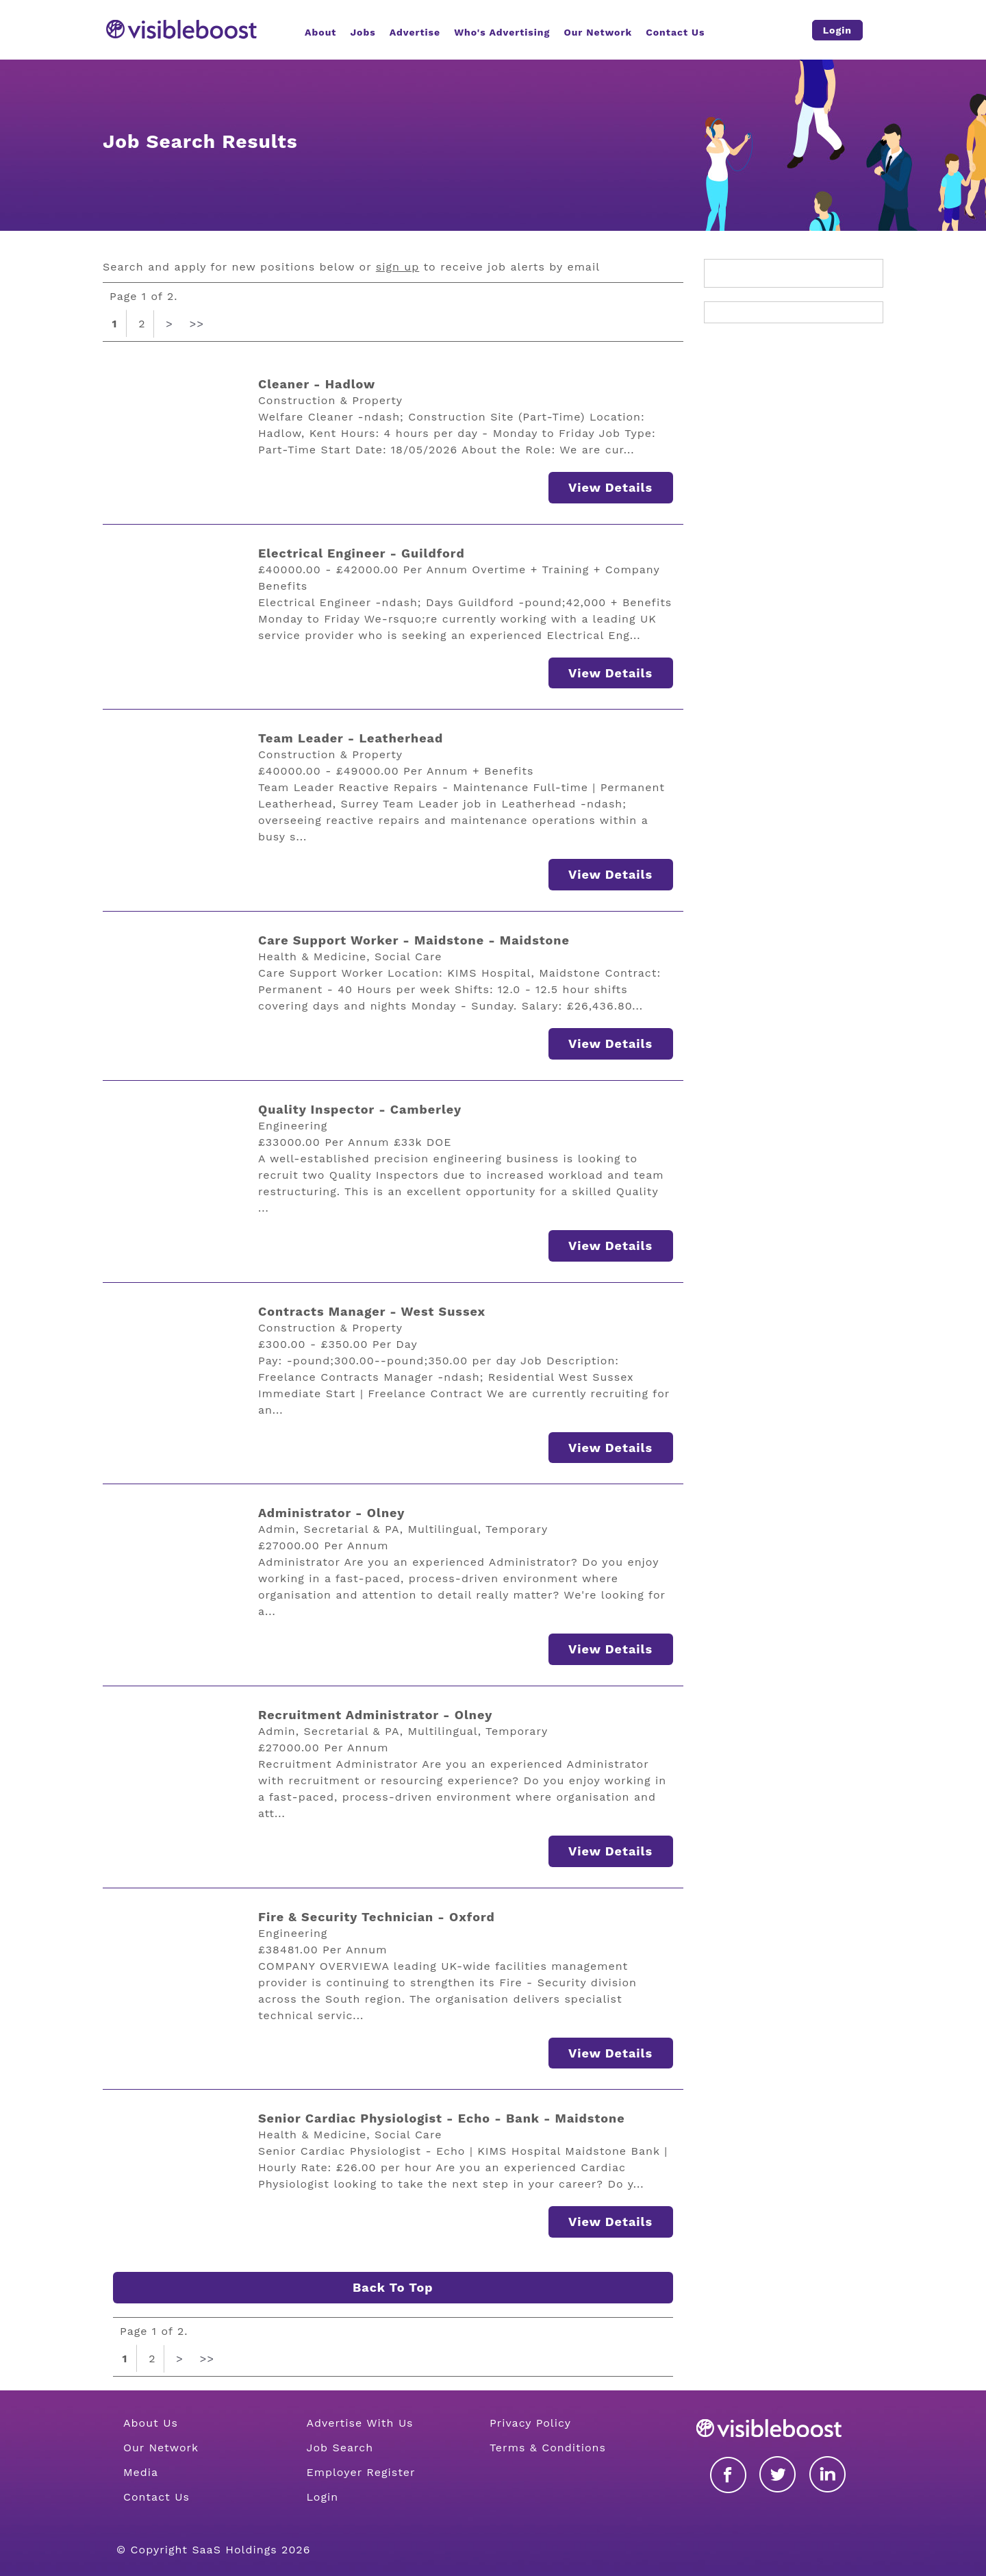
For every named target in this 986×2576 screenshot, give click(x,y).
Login (322, 2496)
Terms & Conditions (548, 2447)
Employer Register (360, 2472)
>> (197, 323)
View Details (610, 487)
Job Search (339, 2447)
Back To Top (393, 2287)
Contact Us (156, 2496)
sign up (397, 266)
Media (140, 2472)
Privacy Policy (530, 2422)
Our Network (161, 2447)
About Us (150, 2422)
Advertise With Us (359, 2422)
